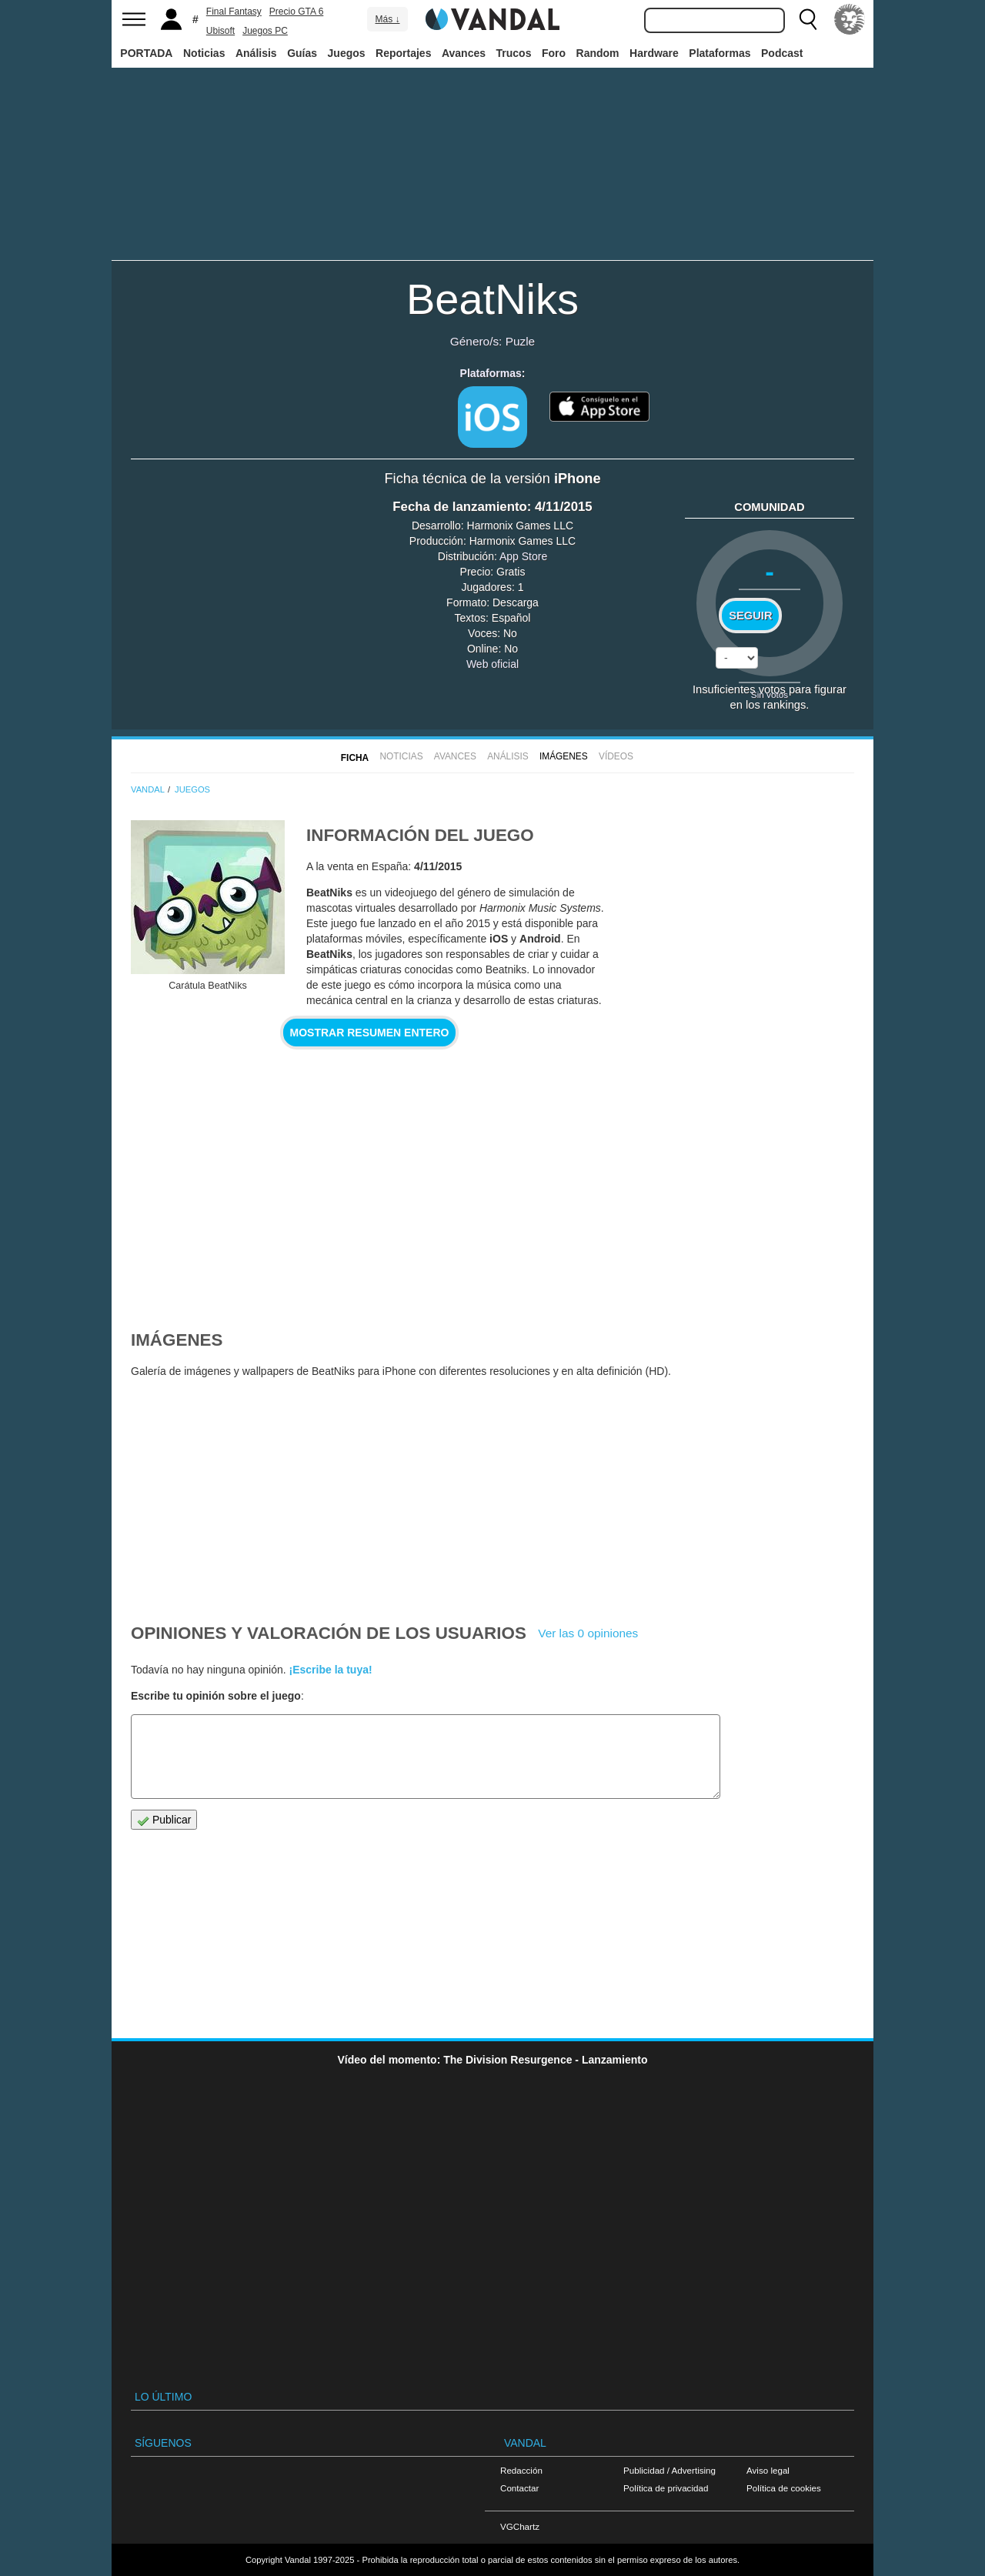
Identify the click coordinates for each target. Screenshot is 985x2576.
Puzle (521, 341)
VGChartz (519, 2526)
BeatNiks (492, 299)
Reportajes (403, 53)
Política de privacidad (665, 2488)
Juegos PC (265, 30)
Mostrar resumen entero (369, 1032)
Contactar (519, 2488)
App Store (523, 556)
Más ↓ (387, 19)
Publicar (164, 1820)
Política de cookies (783, 2488)
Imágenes (563, 756)
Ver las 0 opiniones (588, 1633)
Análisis (256, 53)
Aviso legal (768, 2470)
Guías (302, 53)
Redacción (521, 2470)
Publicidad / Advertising (669, 2470)
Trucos (514, 53)
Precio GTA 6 (296, 11)
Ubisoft (220, 30)
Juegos (347, 53)
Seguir (750, 615)
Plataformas (719, 53)
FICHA (355, 757)
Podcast (782, 53)
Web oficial (492, 664)
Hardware (654, 53)
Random (597, 53)
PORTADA (146, 53)
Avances (464, 53)
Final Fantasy (234, 11)
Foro (554, 53)
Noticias (204, 53)
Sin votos (769, 694)
